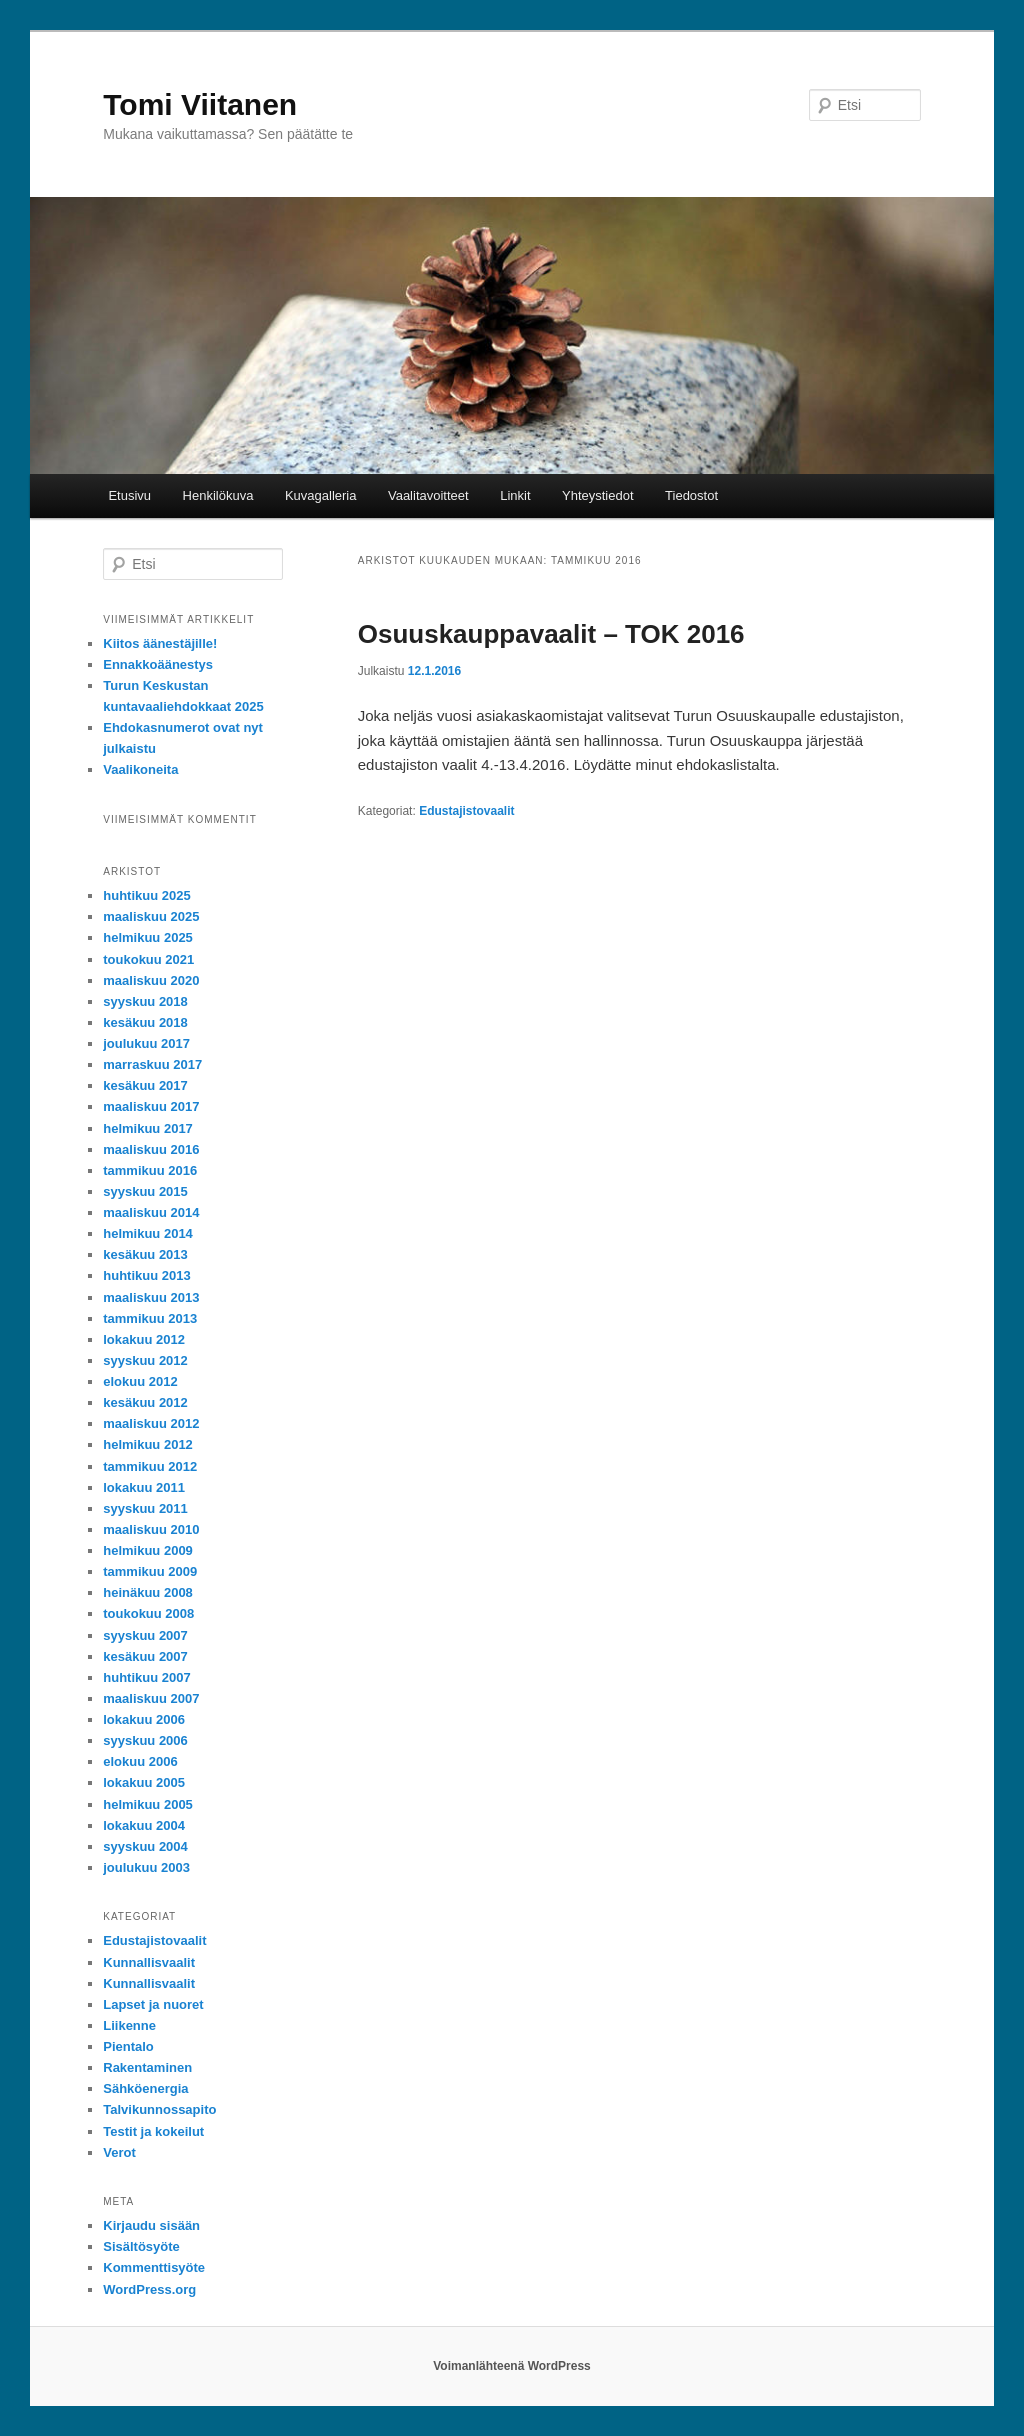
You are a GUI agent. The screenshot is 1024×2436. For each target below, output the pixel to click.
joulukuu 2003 (146, 1867)
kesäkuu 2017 (145, 1085)
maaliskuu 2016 (151, 1149)
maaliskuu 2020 (151, 980)
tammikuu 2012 (150, 1466)
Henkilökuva (218, 495)
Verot (119, 2152)
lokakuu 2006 (144, 1719)
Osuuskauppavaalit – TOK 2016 (551, 634)
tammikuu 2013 (150, 1318)
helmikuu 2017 (148, 1128)
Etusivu (129, 495)
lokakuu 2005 (144, 1782)
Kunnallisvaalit (149, 1962)
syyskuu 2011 (145, 1508)
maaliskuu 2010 (151, 1529)
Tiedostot (691, 495)
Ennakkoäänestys (158, 664)
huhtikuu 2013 (146, 1275)
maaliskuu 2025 (151, 916)
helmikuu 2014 (148, 1233)
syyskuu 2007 (145, 1635)
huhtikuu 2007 (146, 1677)
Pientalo (128, 2046)
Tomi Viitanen (200, 104)
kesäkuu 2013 (145, 1254)
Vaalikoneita (140, 769)
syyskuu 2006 (145, 1740)
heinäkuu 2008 (148, 1592)
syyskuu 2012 (145, 1360)
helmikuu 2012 (148, 1444)
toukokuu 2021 (148, 959)
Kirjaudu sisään (151, 2225)
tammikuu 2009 (150, 1571)
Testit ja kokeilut (153, 2131)
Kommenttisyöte (154, 2267)
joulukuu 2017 (146, 1043)
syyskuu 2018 (145, 1001)
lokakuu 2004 (144, 1825)
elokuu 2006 (140, 1761)
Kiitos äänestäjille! (160, 643)
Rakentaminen (147, 2067)
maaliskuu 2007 (151, 1698)
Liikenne (129, 2025)
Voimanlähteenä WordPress (512, 2366)
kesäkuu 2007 (145, 1656)
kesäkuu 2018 (145, 1022)
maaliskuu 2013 (151, 1297)
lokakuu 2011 (144, 1487)
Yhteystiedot (598, 495)
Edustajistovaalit (466, 811)
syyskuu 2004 (145, 1846)
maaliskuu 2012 (151, 1423)
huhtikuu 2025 (146, 895)
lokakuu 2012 (144, 1339)
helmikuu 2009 (148, 1550)
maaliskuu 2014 (151, 1212)
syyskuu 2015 (145, 1191)
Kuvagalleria (321, 495)
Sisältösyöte (141, 2246)
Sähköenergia (145, 2088)
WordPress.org (149, 2289)
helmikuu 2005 (148, 1804)
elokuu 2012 (140, 1381)
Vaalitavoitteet (428, 495)
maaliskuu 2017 (151, 1106)
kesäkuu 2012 (145, 1402)
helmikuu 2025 (148, 937)
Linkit (515, 495)
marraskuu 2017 (152, 1064)
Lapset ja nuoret (153, 2004)
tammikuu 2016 (150, 1170)
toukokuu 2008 (148, 1613)
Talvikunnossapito (159, 2109)
